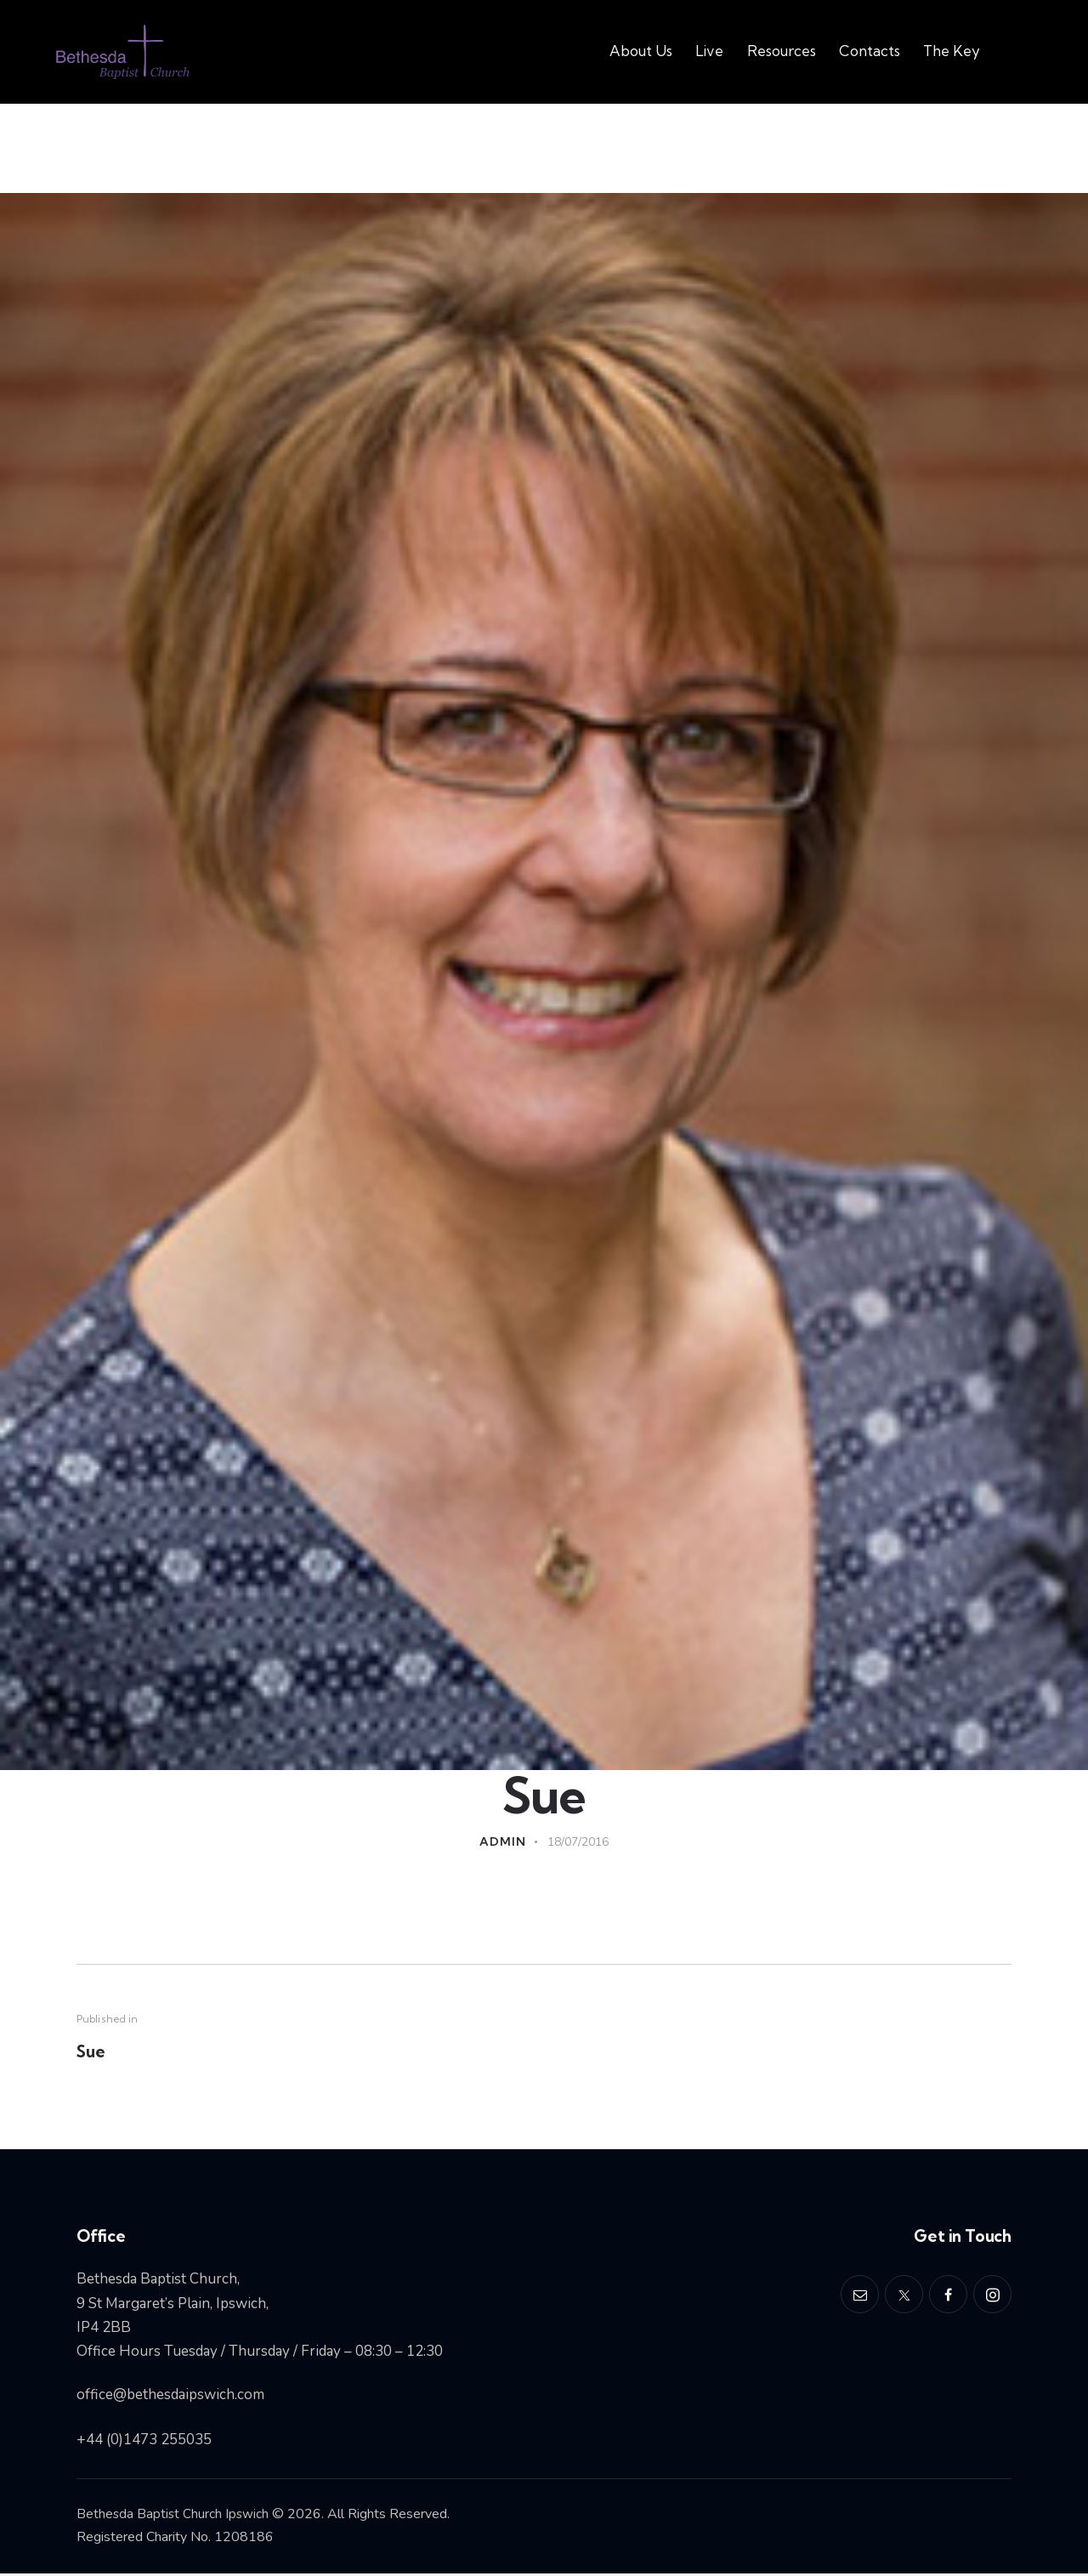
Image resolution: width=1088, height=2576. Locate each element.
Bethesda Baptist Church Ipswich (173, 2515)
